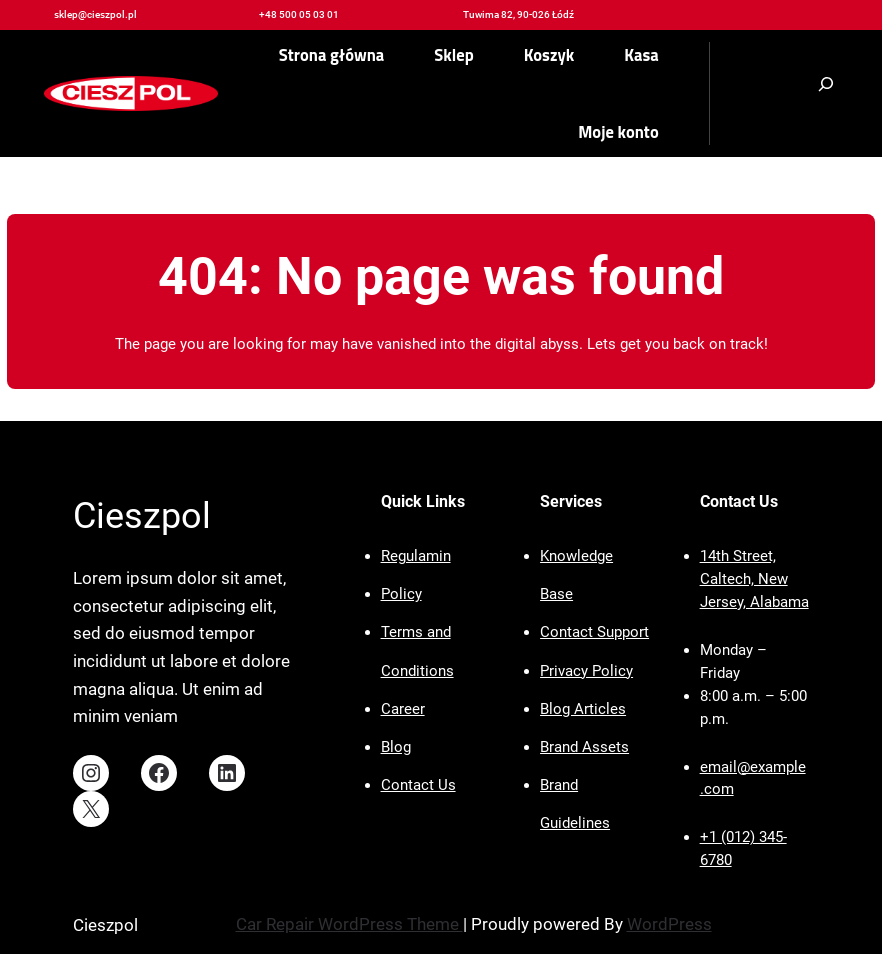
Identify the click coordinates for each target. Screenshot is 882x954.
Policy (401, 594)
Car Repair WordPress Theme (349, 924)
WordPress (669, 924)
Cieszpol (142, 516)
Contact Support (594, 632)
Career (403, 709)
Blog (396, 747)
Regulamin (416, 556)
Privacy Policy (586, 671)
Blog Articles (583, 709)
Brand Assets (584, 747)
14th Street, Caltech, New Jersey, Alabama (754, 579)
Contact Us (418, 785)
